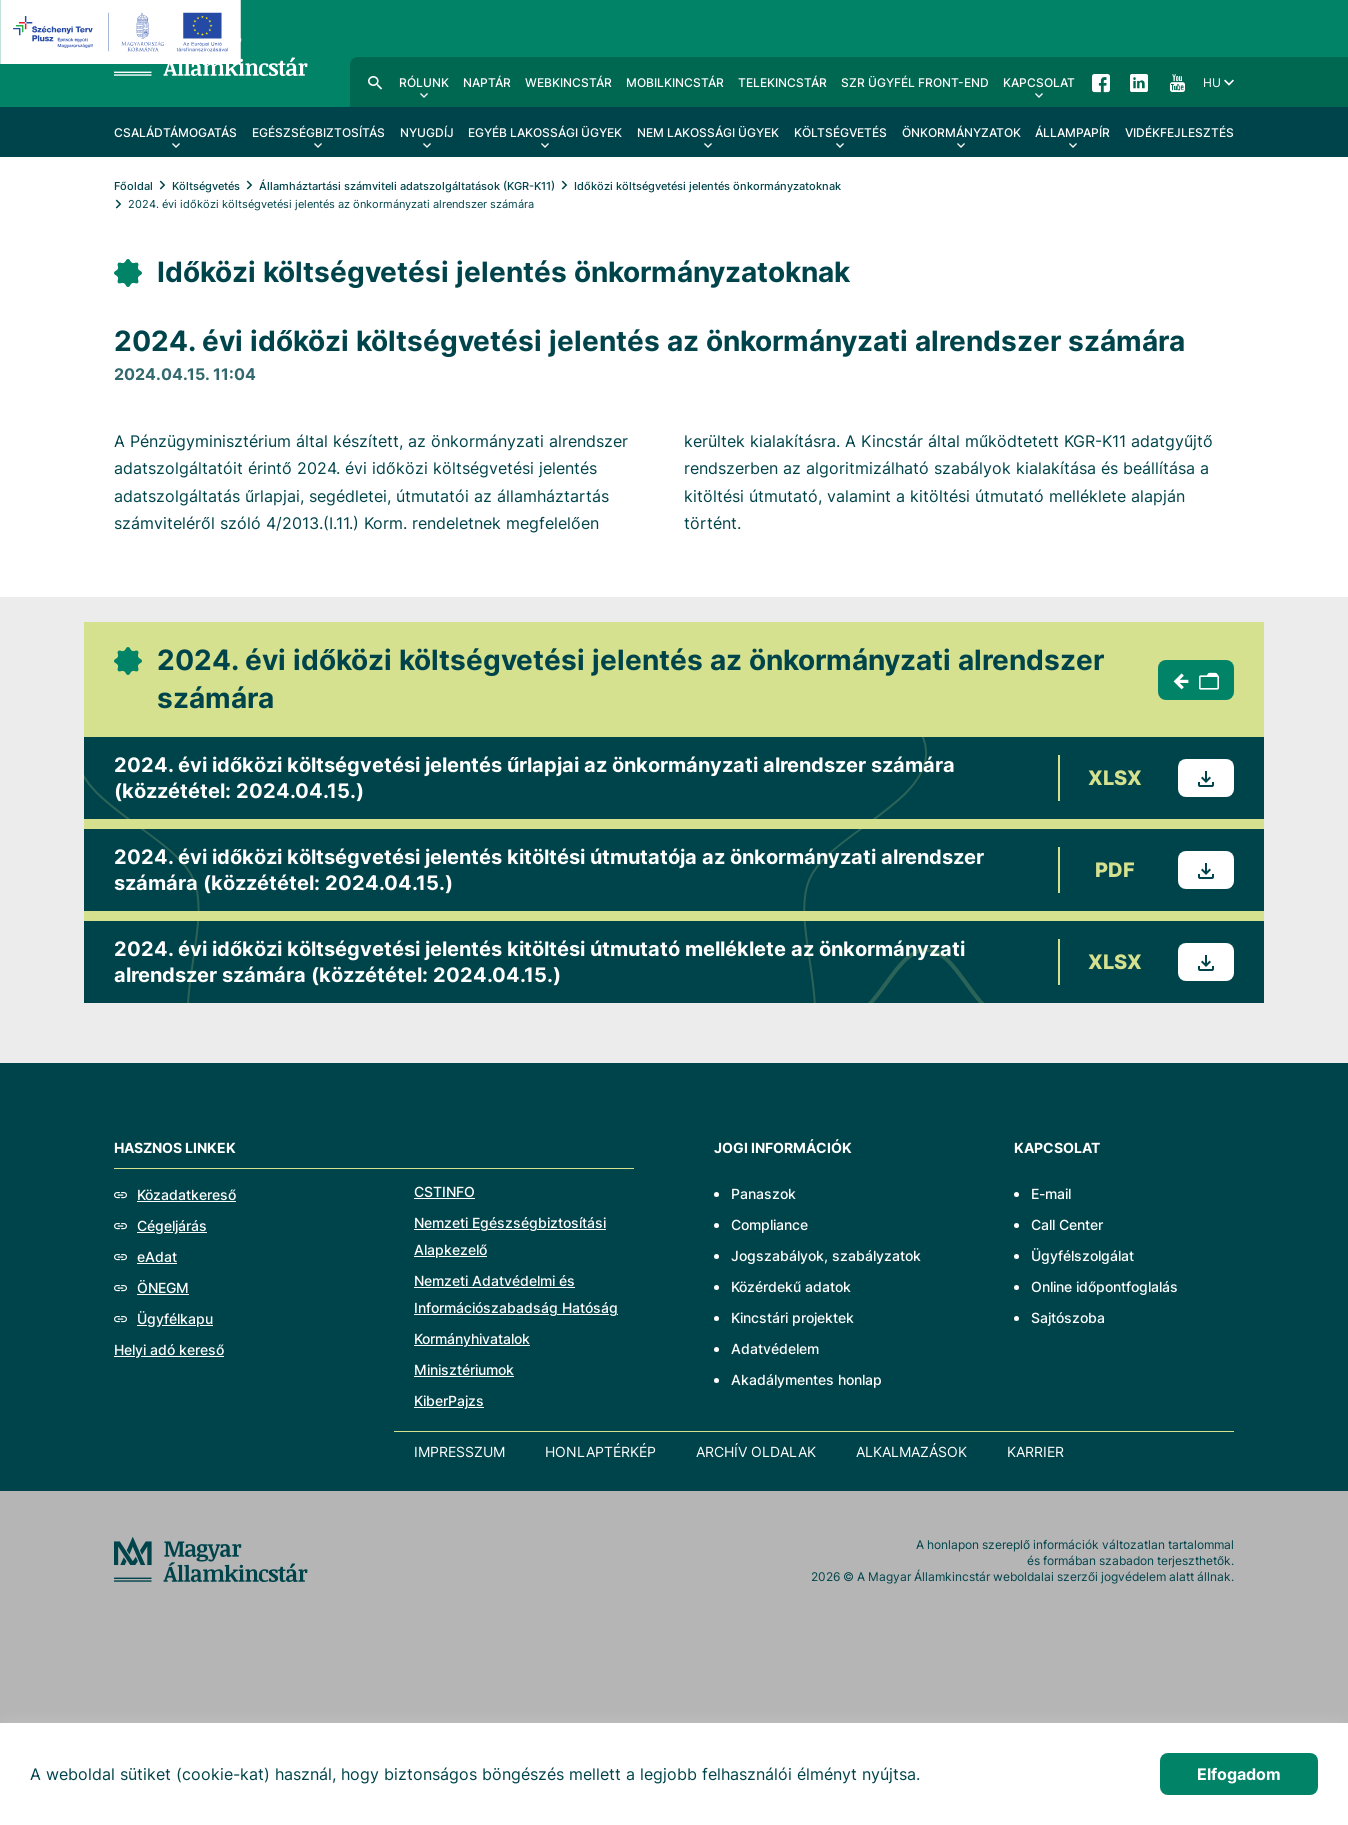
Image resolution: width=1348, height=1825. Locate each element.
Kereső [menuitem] (375, 82)
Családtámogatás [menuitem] (175, 132)
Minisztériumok (464, 1369)
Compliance (769, 1224)
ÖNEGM (163, 1287)
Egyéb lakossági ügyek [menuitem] (545, 132)
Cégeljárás (172, 1225)
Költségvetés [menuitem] (840, 132)
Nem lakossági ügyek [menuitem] (708, 132)
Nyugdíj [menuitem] (427, 132)
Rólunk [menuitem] (424, 82)
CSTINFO (444, 1191)
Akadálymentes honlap (806, 1379)
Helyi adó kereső (169, 1349)
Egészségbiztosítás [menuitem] (318, 132)
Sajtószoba (1068, 1317)
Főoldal (133, 186)
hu (1212, 82)
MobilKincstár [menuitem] (675, 82)
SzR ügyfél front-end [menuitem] (915, 82)
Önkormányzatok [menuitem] (961, 132)
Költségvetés (206, 186)
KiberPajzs (449, 1400)
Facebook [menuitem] (1101, 82)
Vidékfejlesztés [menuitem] (1179, 132)
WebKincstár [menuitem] (568, 82)
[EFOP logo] (123, 32)
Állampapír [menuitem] (1072, 132)
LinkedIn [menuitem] (1139, 82)
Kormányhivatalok (472, 1338)
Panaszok (763, 1193)
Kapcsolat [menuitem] (1039, 82)
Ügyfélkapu (175, 1318)
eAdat (157, 1256)
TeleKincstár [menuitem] (782, 82)
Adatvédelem (775, 1348)
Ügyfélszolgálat (1082, 1255)
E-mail (1051, 1193)
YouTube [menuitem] (1177, 82)
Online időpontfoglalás (1104, 1286)
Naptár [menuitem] (487, 82)
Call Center (1067, 1224)
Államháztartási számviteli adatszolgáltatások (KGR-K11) (407, 186)
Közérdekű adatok (791, 1286)
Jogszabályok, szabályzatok (826, 1255)
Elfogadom (1239, 1774)
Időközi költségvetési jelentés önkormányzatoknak (707, 186)
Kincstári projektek (792, 1317)
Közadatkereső (186, 1194)
